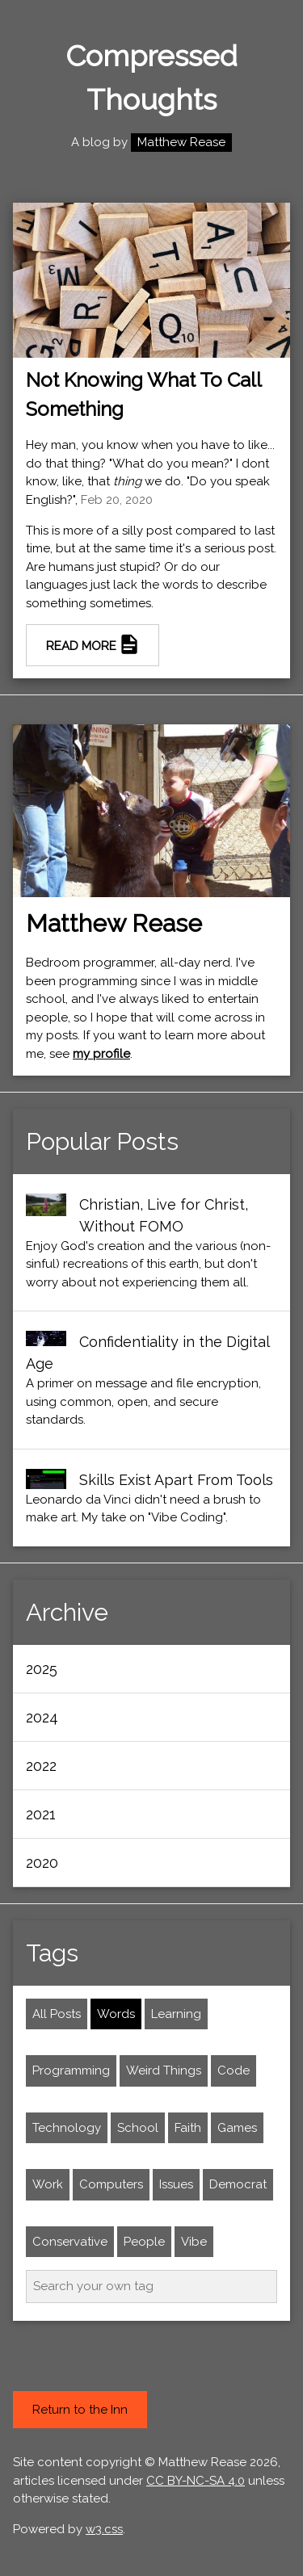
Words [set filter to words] (116, 2014)
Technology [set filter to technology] (66, 2128)
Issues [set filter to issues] (176, 2184)
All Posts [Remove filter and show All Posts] (56, 2014)
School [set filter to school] (137, 2128)
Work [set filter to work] (47, 2184)
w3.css (104, 2529)
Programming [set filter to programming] (71, 2070)
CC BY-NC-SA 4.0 (195, 2480)
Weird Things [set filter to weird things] (163, 2070)
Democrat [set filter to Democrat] (238, 2184)
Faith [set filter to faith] (188, 2128)
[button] (151, 1669)
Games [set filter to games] (237, 2128)
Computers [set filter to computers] (111, 2184)
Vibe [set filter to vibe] (194, 2241)
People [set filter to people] (144, 2241)
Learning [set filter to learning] (176, 2014)
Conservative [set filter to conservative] (69, 2241)
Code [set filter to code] (233, 2070)
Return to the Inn (80, 2409)
